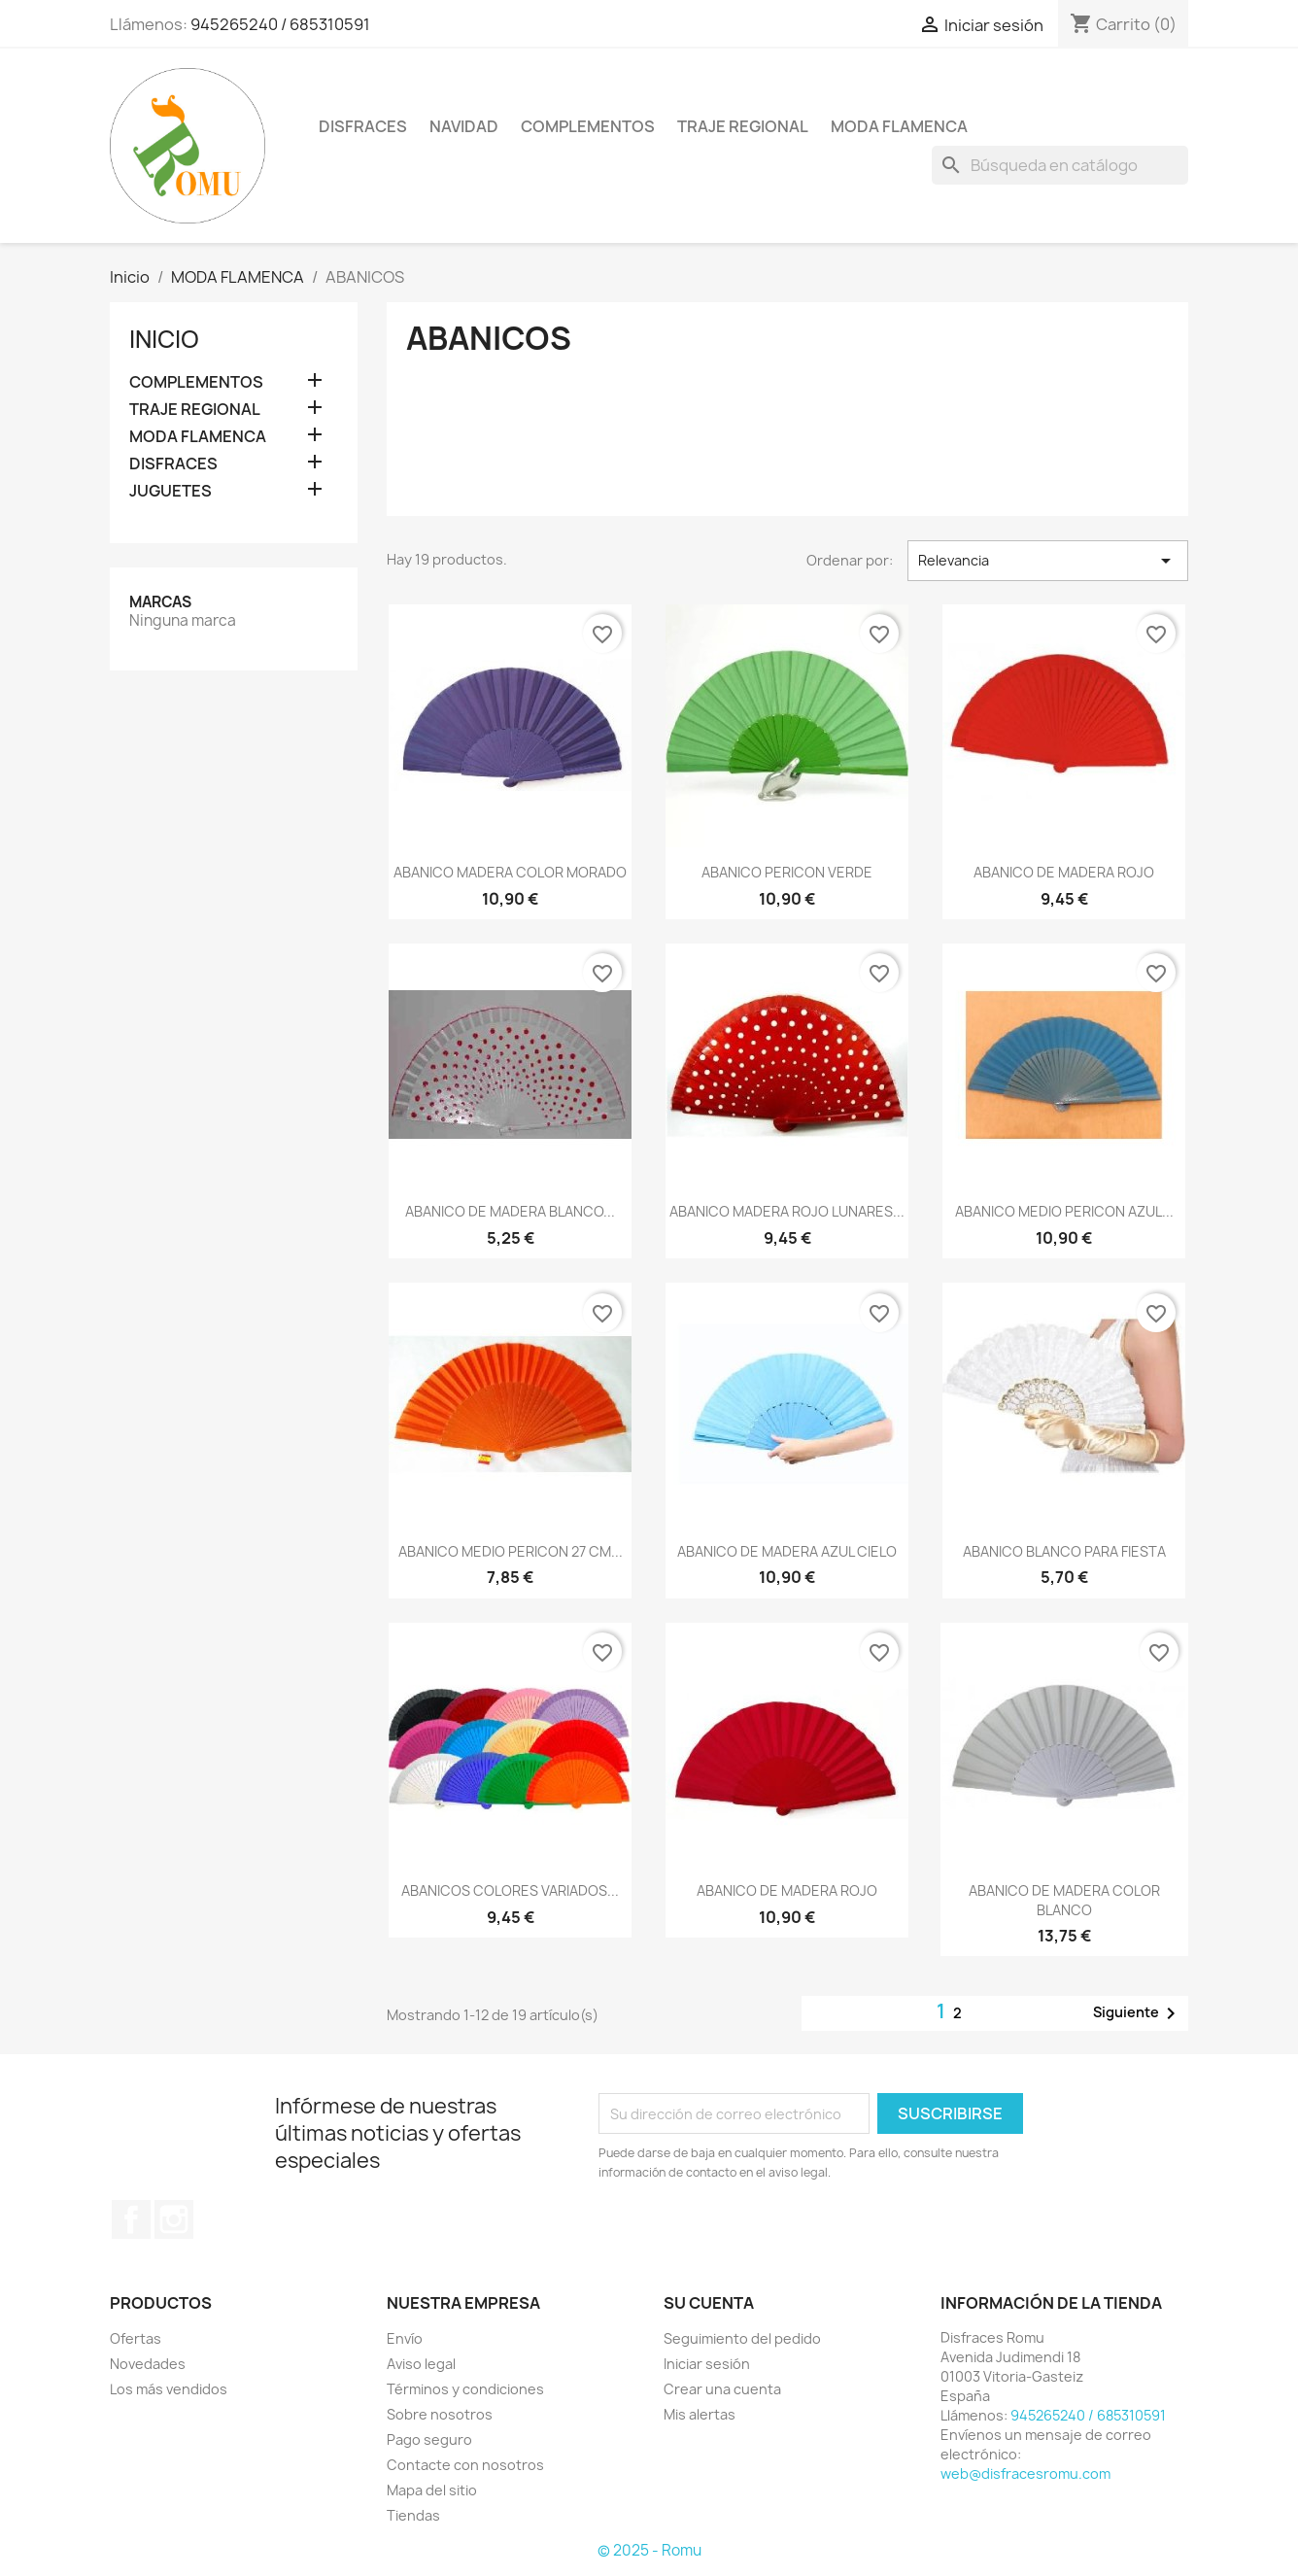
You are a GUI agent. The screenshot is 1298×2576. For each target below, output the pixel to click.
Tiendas (413, 2515)
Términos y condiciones (465, 2389)
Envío (405, 2338)
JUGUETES (170, 491)
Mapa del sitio (432, 2490)
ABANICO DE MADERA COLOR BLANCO (1064, 1900)
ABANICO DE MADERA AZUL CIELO (787, 1551)
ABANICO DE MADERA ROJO (1064, 872)
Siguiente (1137, 2013)
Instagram (173, 2219)
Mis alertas (699, 2414)
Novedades (148, 2363)
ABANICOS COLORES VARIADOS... (510, 1890)
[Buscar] (1060, 165)
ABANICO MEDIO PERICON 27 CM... (510, 1551)
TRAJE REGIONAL (742, 126)
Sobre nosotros (440, 2414)
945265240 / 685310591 (280, 24)
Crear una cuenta (722, 2389)
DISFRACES (363, 126)
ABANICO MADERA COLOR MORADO (510, 872)
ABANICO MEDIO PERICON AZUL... (1064, 1211)
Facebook (131, 2219)
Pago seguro (429, 2439)
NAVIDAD (463, 126)
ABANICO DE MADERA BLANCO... (510, 1211)
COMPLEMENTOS (588, 126)
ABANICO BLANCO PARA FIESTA (1064, 1551)
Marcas (160, 602)
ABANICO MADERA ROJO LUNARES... (787, 1211)
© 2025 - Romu (649, 2550)
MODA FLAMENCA (899, 126)
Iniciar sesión (707, 2363)
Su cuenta (709, 2303)
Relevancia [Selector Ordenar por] (1048, 560)
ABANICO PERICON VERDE (786, 872)
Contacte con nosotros (465, 2465)
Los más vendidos (168, 2389)
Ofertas (135, 2338)
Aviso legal (421, 2363)
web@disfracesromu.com (1025, 2473)
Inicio (164, 339)
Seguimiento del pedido (742, 2338)
